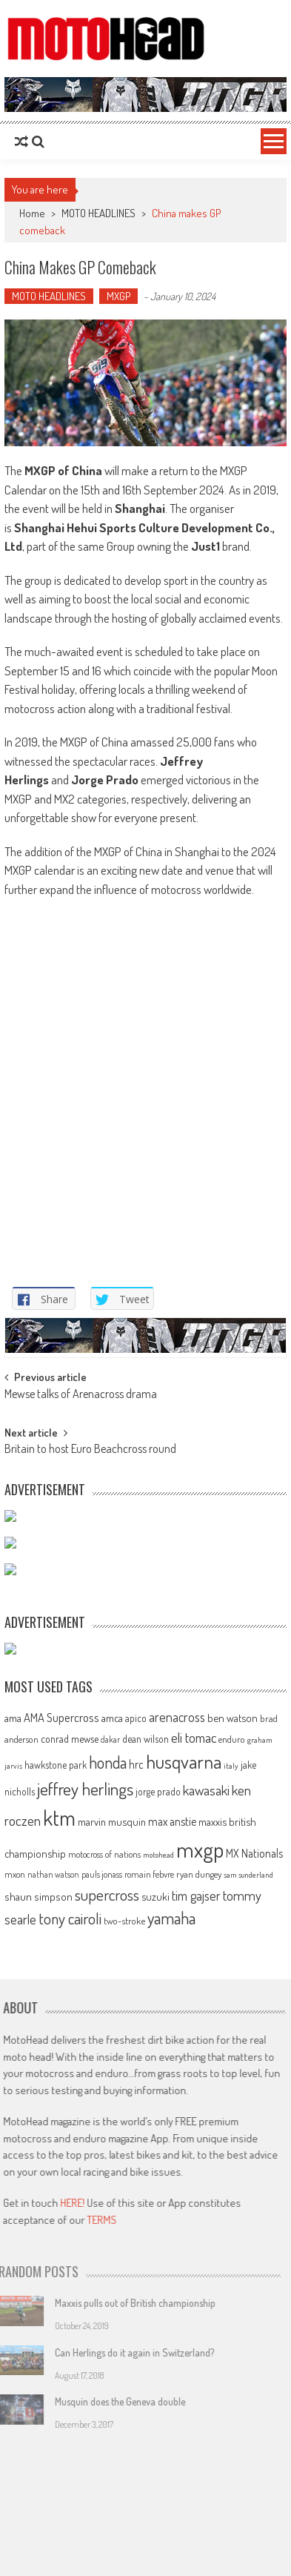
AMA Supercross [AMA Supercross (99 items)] (61, 2111)
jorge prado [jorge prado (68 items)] (158, 2184)
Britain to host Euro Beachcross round (90, 1844)
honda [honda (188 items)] (108, 2156)
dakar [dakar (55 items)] (110, 2132)
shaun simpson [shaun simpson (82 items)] (38, 2290)
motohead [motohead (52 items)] (158, 2248)
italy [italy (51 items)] (231, 2159)
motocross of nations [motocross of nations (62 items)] (104, 2248)
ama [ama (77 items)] (12, 2111)
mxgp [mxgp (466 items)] (200, 2243)
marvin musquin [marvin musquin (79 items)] (112, 2215)
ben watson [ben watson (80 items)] (232, 2111)
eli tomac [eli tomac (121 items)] (193, 2130)
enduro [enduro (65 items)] (231, 2132)
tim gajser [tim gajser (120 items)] (196, 2289)
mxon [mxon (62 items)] (14, 2268)
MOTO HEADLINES (98, 213)
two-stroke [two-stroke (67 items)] (124, 2314)
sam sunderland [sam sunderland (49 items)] (248, 2268)
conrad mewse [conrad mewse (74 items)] (69, 2131)
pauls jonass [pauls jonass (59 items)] (101, 2268)
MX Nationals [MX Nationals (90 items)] (254, 2246)
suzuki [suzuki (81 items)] (155, 2290)
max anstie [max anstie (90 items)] (172, 2215)
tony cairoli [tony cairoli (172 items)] (70, 2312)
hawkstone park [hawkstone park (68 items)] (55, 2158)
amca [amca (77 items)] (112, 2111)
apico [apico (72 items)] (136, 2111)
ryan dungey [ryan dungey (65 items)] (198, 2268)
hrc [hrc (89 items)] (136, 2157)
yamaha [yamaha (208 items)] (171, 2311)
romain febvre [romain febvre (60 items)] (149, 2268)
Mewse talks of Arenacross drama (80, 1788)
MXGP (118, 296)
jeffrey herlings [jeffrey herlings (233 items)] (85, 2182)
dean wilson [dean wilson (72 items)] (145, 2131)
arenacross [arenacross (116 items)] (177, 2110)
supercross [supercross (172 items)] (107, 2288)
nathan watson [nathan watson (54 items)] (53, 2268)
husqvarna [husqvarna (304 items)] (183, 2155)
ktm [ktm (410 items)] (59, 2211)
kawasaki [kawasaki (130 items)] (206, 2182)
